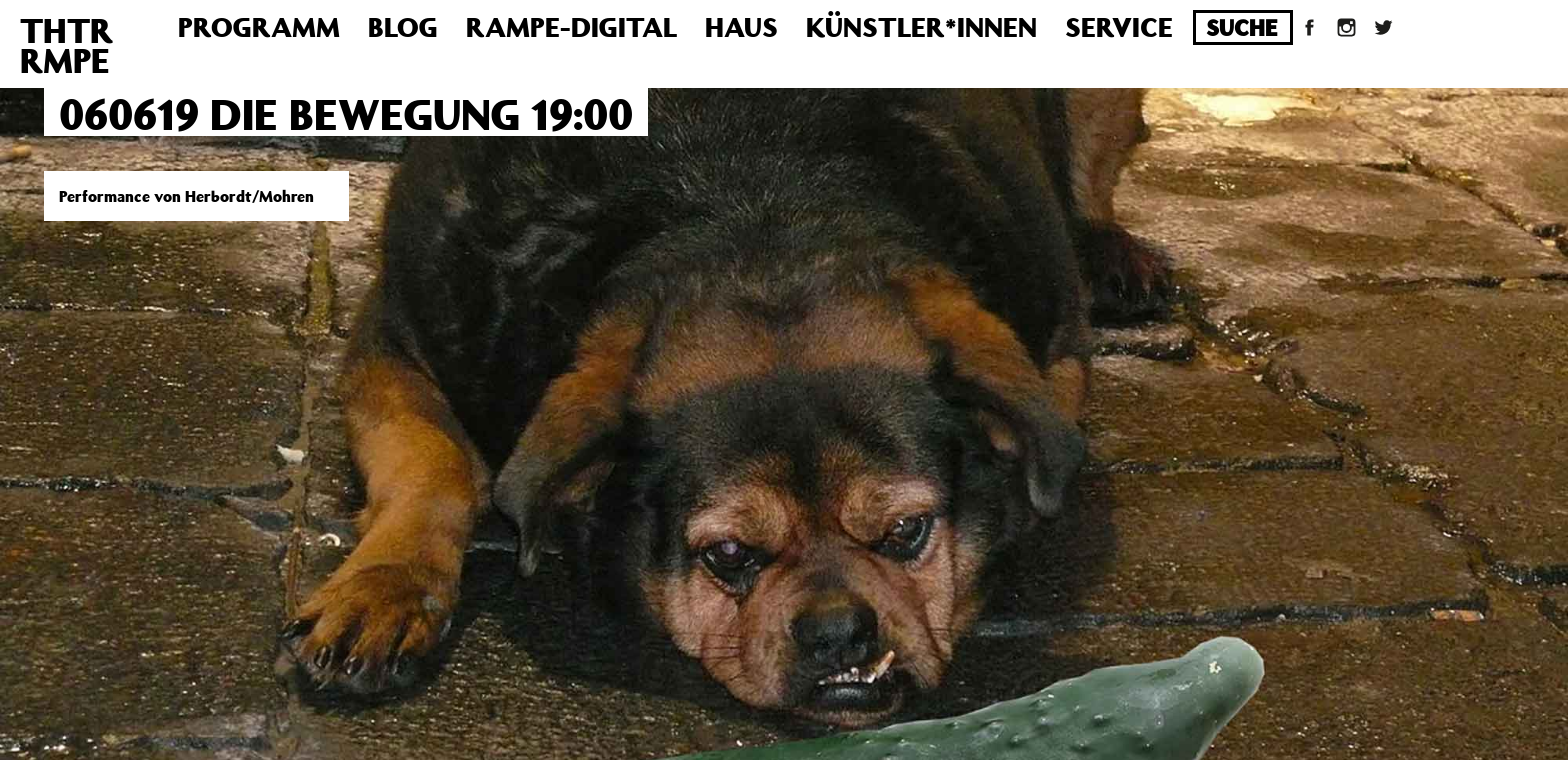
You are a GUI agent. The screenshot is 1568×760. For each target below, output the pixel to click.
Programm (259, 26)
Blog (403, 26)
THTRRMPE (66, 45)
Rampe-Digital (571, 26)
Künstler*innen (921, 26)
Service (1119, 26)
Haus (741, 26)
